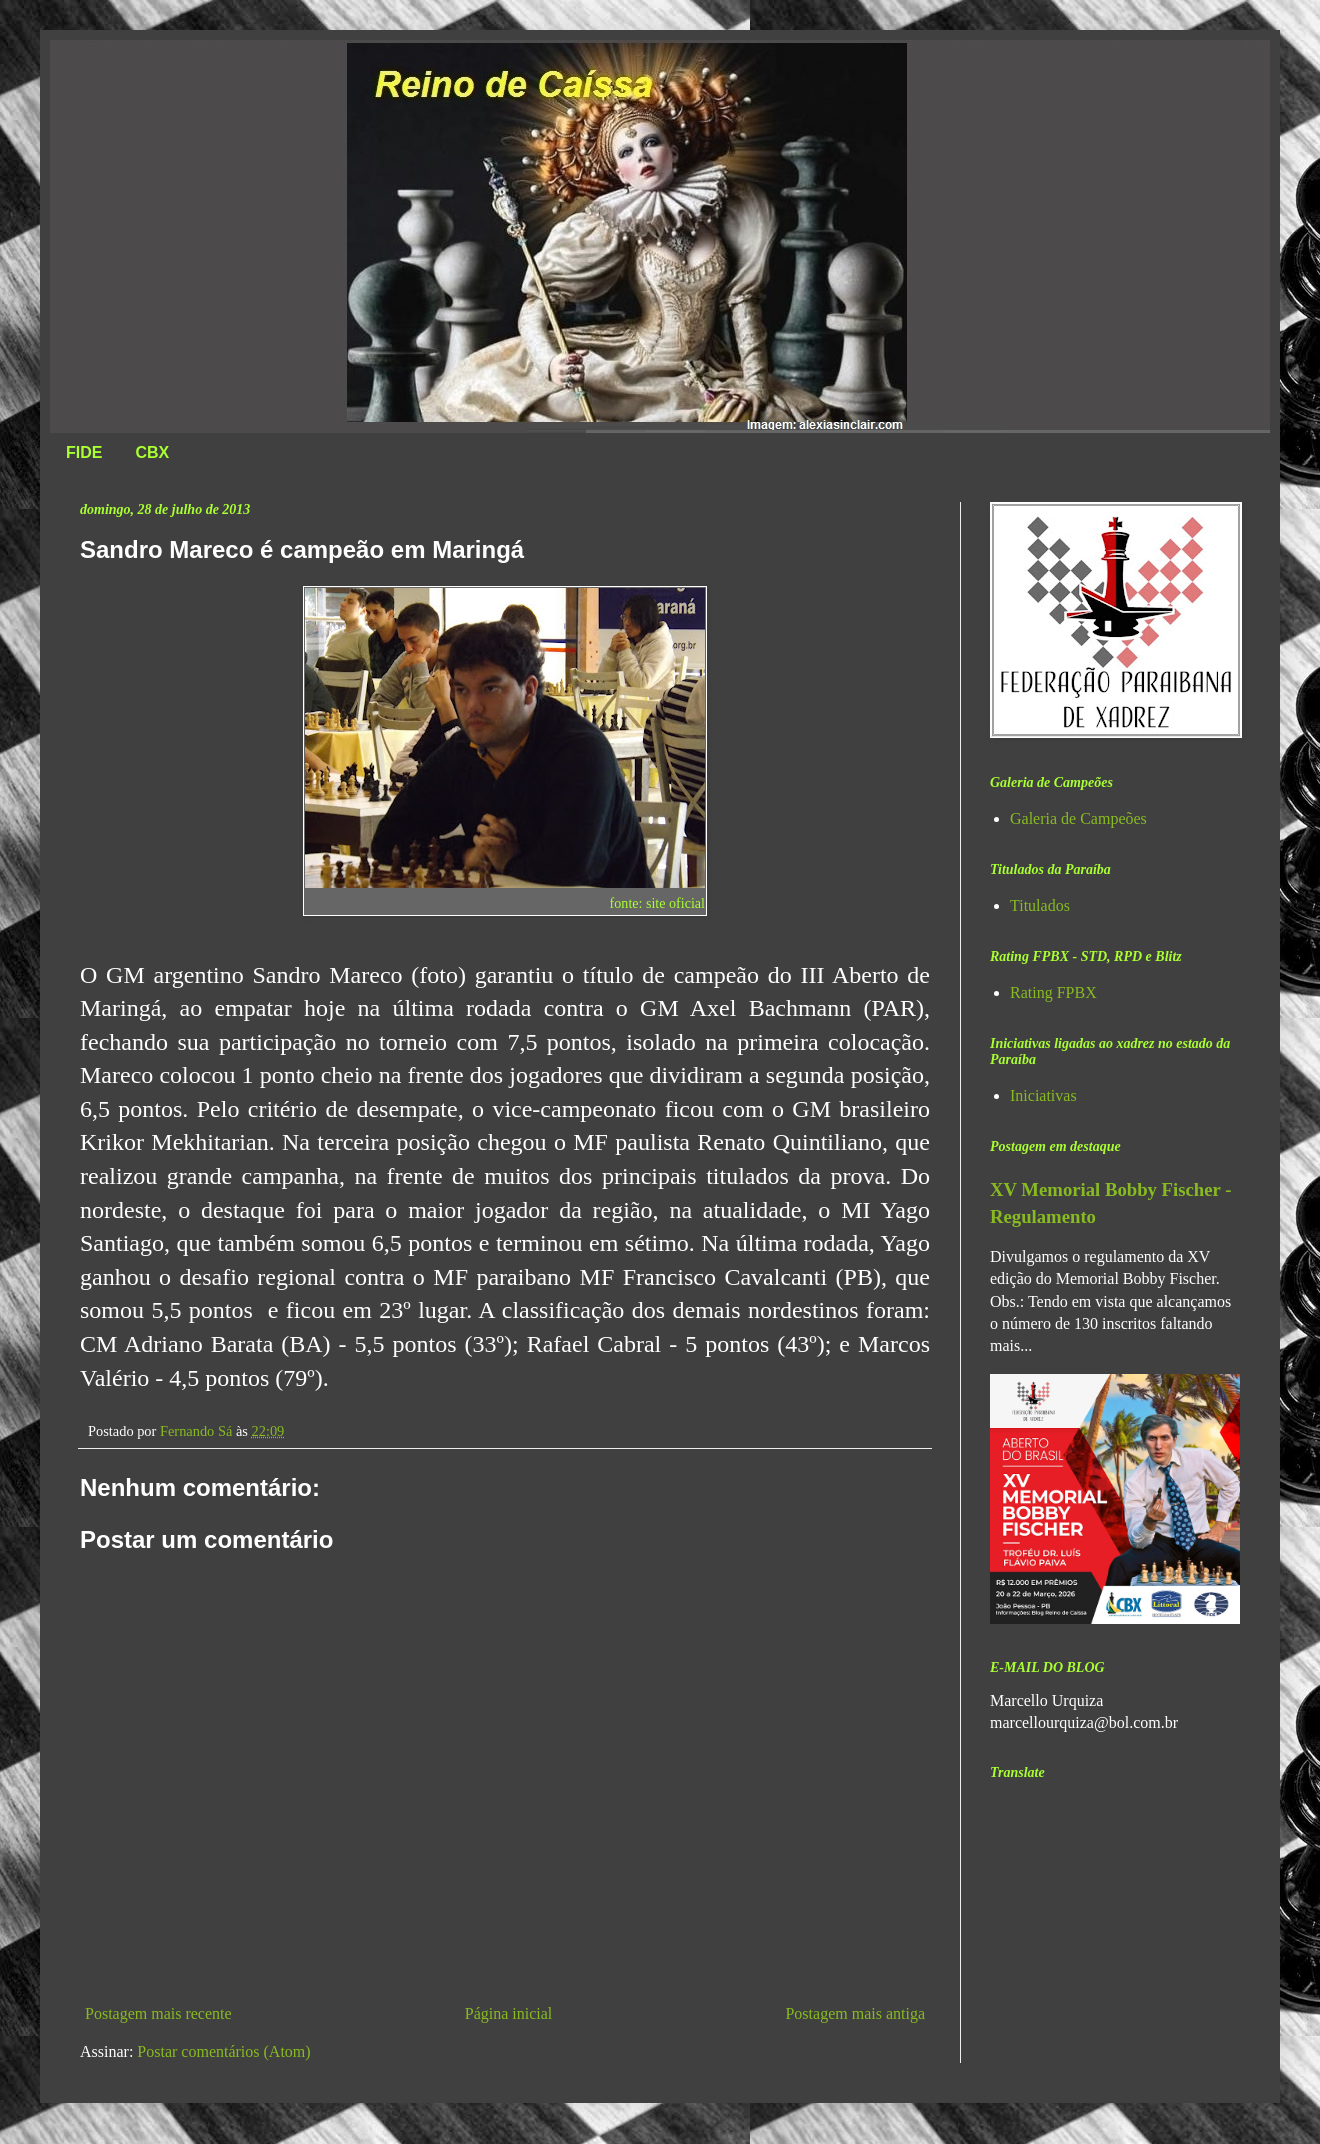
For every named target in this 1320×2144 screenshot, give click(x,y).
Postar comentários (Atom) (223, 2051)
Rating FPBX (1053, 992)
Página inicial (509, 2013)
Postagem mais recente (158, 2013)
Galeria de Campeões (1078, 818)
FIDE (84, 452)
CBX (152, 452)
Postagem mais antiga (855, 2013)
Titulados (1040, 905)
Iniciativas (1043, 1095)
